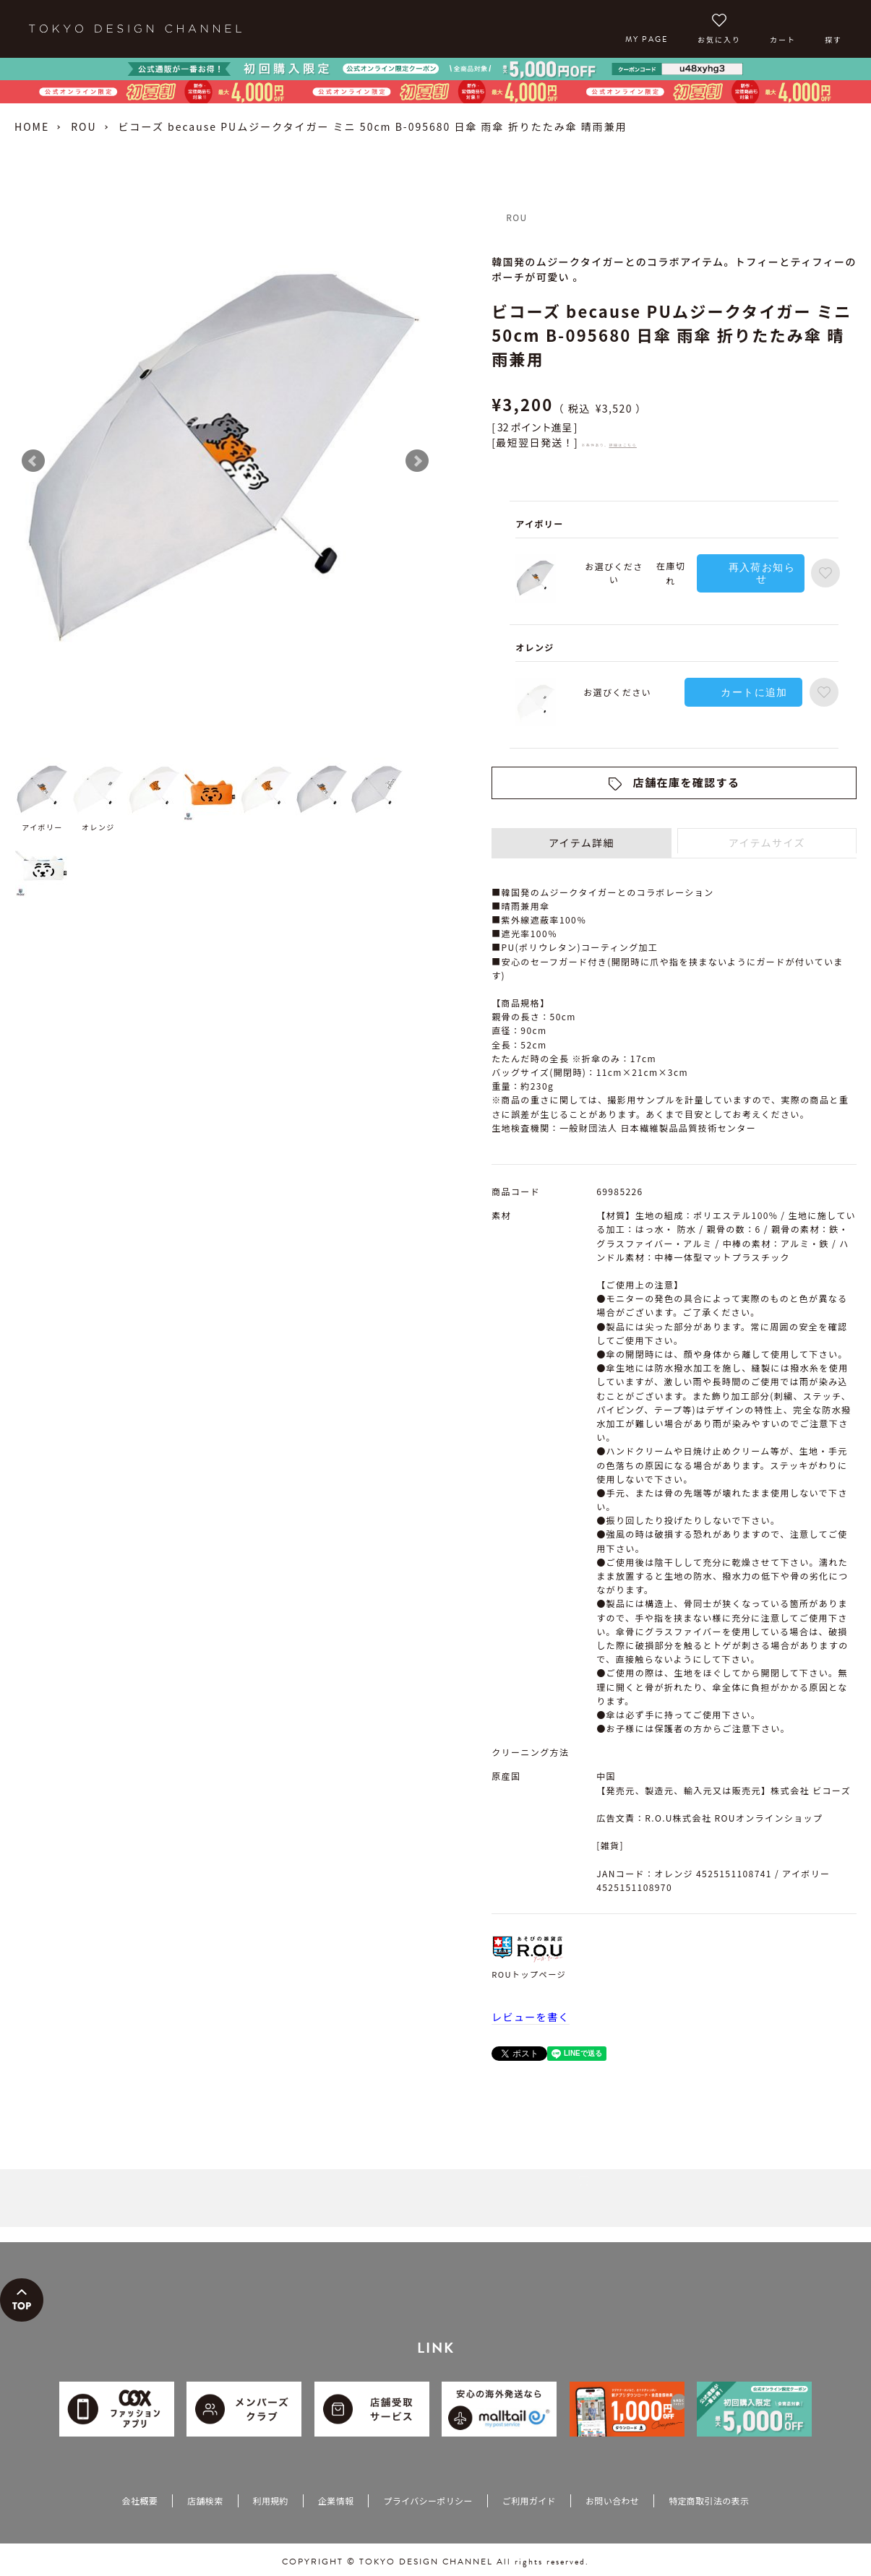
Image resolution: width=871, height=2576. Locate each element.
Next (417, 461)
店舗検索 (205, 2500)
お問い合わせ (612, 2500)
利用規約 (270, 2500)
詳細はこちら (622, 444)
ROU (83, 126)
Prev (33, 461)
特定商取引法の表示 (709, 2500)
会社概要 (140, 2500)
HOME (31, 126)
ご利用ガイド (529, 2500)
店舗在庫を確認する (686, 782)
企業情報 (335, 2500)
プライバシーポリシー (427, 2500)
